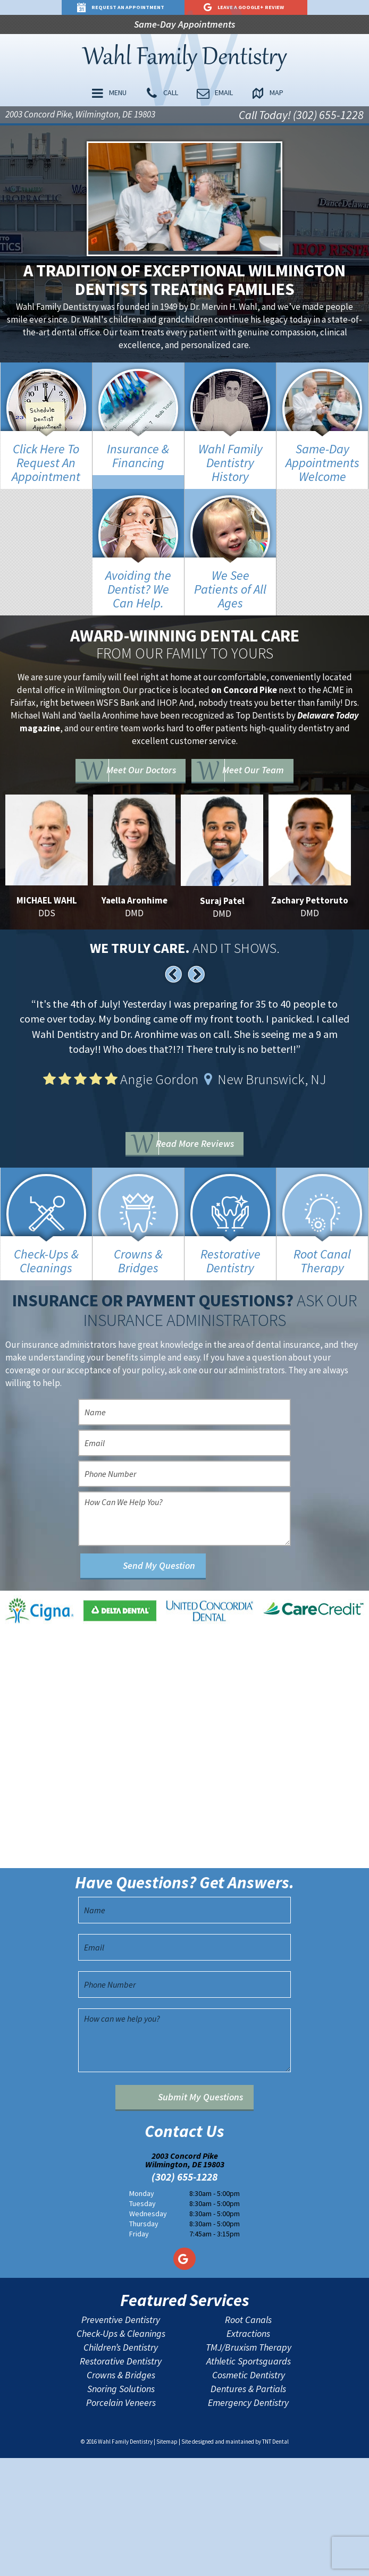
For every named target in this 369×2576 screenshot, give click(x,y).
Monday (141, 2311)
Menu (117, 95)
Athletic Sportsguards (248, 2479)
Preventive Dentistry (120, 2437)
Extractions (248, 2451)
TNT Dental (275, 2559)
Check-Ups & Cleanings (121, 2451)
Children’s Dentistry (120, 2465)
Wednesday (148, 2331)
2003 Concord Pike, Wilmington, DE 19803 (80, 117)
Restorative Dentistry (121, 2479)
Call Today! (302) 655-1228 (301, 116)
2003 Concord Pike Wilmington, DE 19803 (184, 2277)
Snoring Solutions (121, 2506)
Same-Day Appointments (184, 25)
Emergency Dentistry (248, 2520)
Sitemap (167, 2559)
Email (210, 95)
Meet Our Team (265, 773)
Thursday (143, 2341)
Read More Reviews (201, 1148)
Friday (139, 2351)
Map (256, 95)
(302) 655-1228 (184, 2294)
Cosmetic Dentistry (248, 2492)
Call (163, 95)
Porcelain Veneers (121, 2520)
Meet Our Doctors (140, 773)
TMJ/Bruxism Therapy (248, 2465)
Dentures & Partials (248, 2506)
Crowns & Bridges (121, 2492)
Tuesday (142, 2321)
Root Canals (248, 2437)
